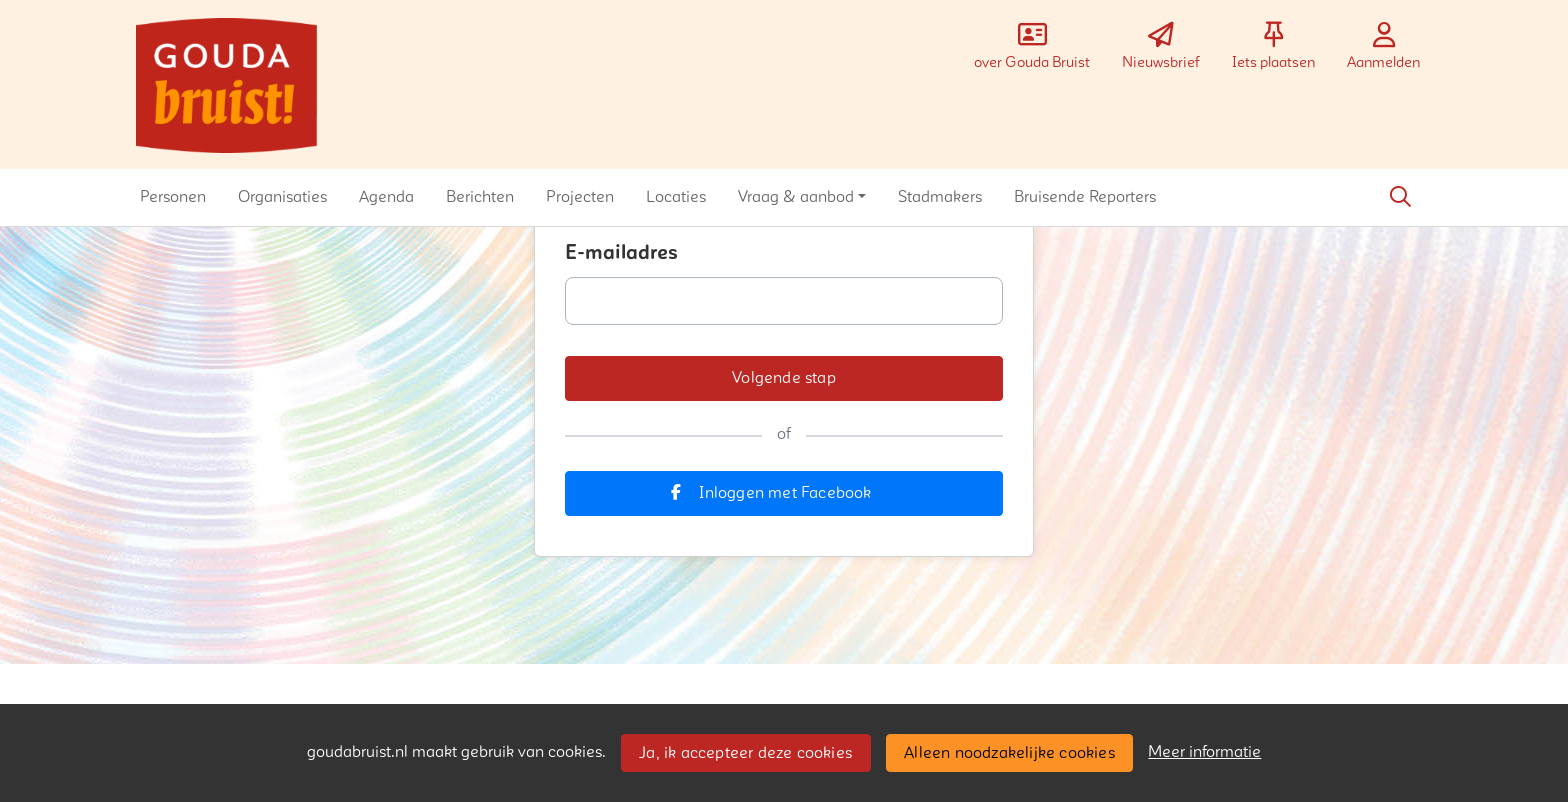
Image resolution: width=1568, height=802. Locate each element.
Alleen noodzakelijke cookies (1009, 753)
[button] (173, 197)
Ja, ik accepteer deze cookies (745, 753)
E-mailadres (621, 253)
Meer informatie (1204, 752)
